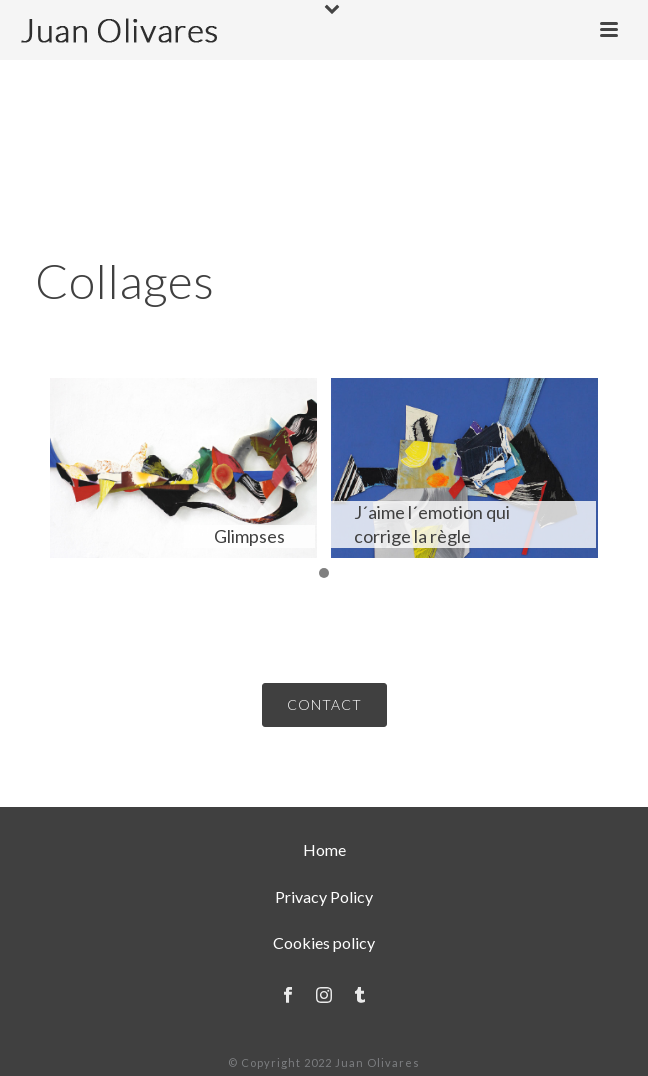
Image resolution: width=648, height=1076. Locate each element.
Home (324, 849)
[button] (324, 574)
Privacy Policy (324, 896)
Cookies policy (324, 942)
